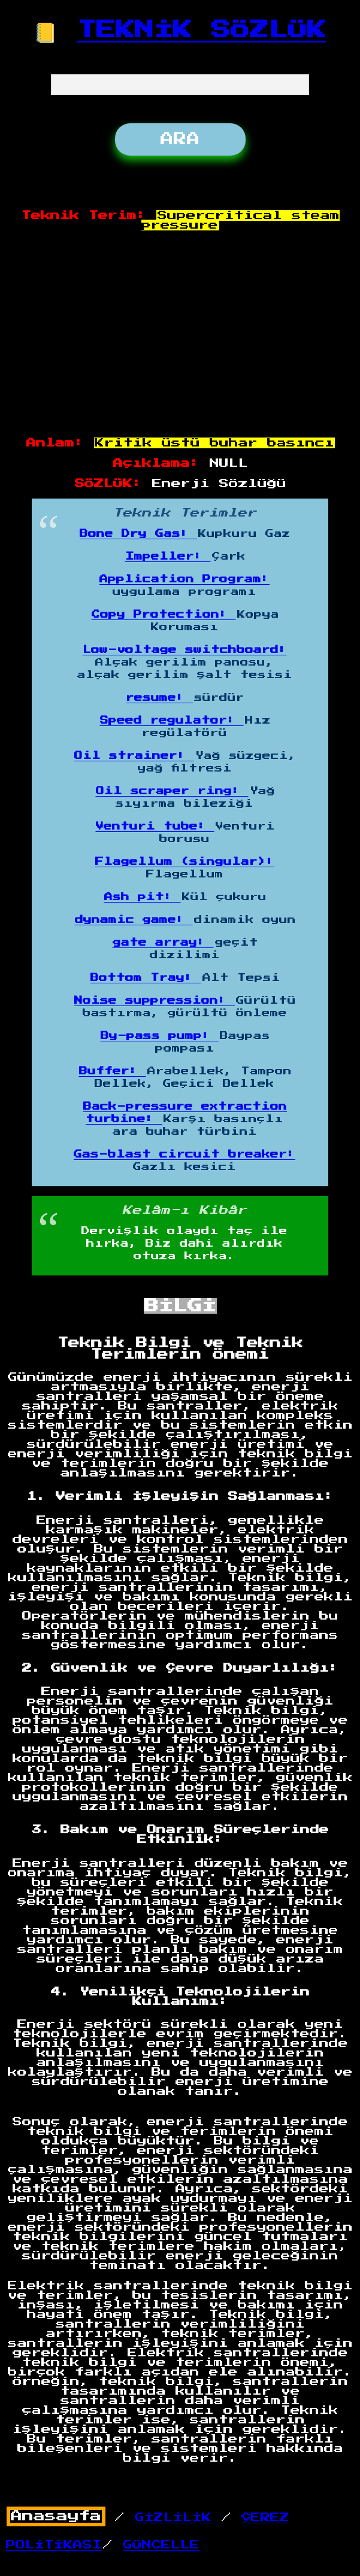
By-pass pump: (160, 1036)
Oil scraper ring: (172, 791)
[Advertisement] (180, 334)
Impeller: (168, 556)
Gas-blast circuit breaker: (184, 1154)
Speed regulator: (172, 720)
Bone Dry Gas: (138, 534)
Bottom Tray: (145, 978)
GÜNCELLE (161, 2545)
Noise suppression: (154, 1001)
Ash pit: (142, 897)
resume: (159, 698)
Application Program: (184, 579)
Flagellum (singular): (184, 862)
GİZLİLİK (173, 2517)
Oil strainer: (134, 756)
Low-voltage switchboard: (185, 650)
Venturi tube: (155, 826)
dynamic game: (134, 920)
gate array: (163, 942)
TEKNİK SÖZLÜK (201, 30)
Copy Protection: (164, 614)
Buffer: (112, 1071)
